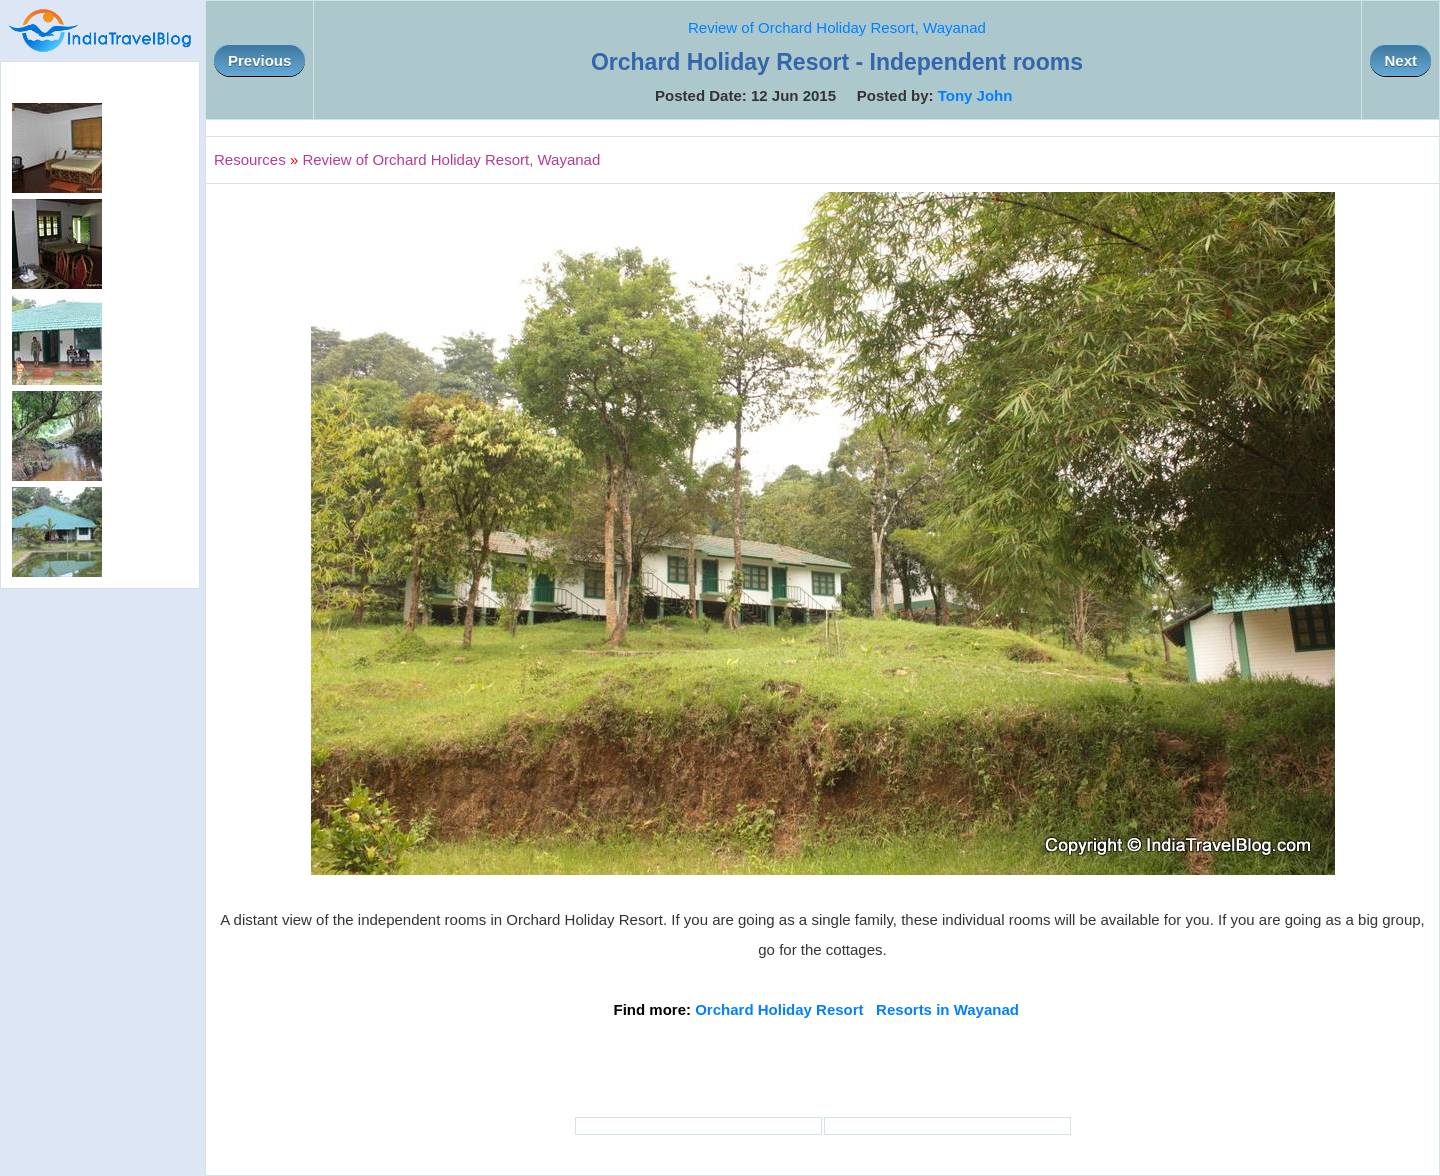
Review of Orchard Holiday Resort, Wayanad (837, 27)
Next (1400, 60)
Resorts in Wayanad (947, 1009)
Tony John (975, 95)
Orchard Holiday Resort (779, 1009)
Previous (259, 60)
